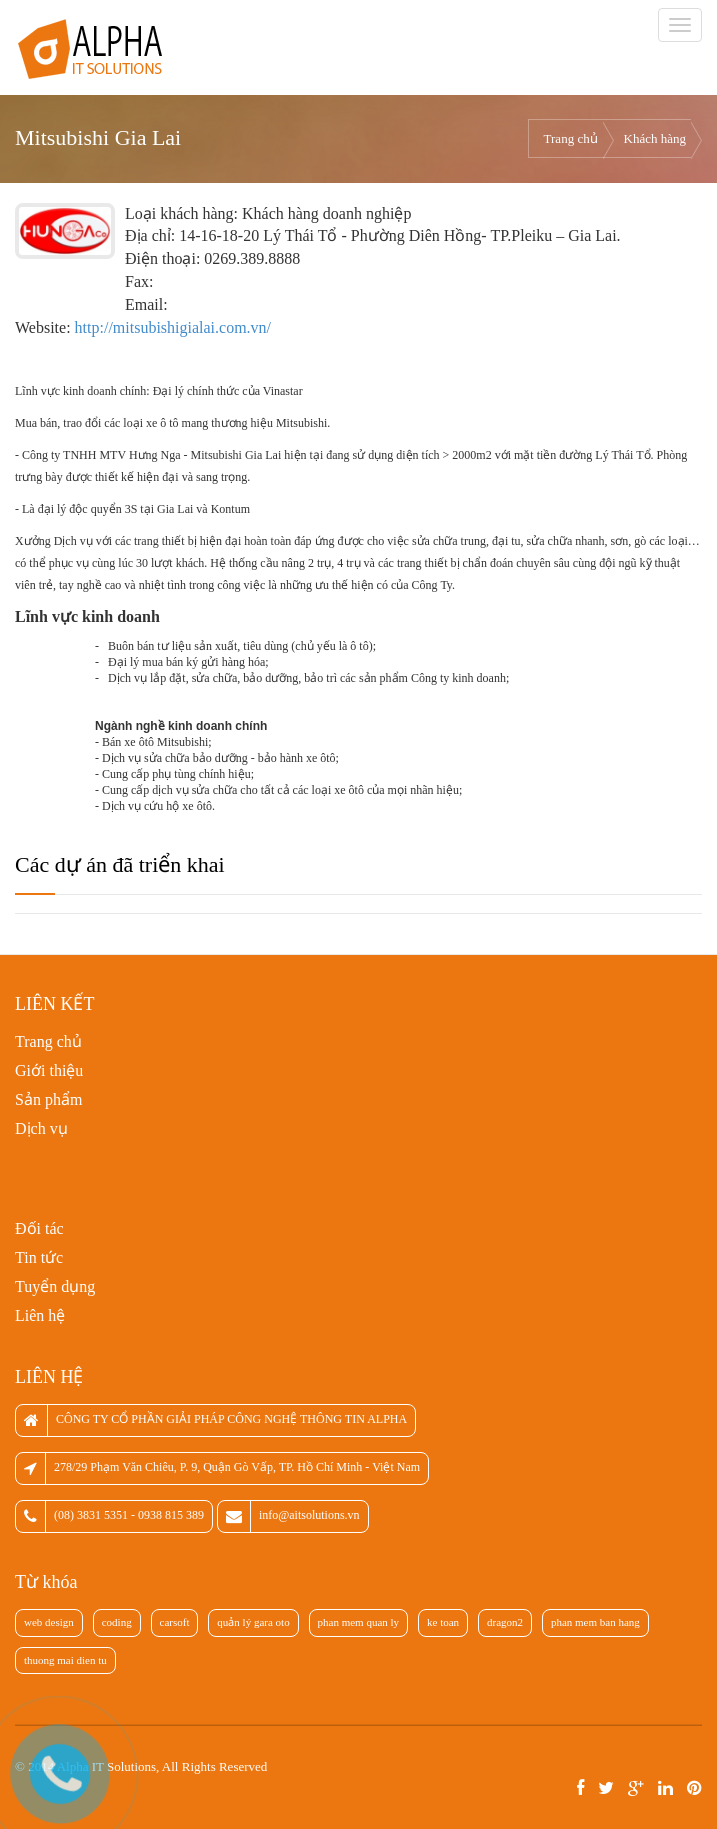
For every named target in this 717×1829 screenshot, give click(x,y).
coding (117, 1622)
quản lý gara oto (253, 1622)
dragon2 (505, 1622)
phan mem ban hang (595, 1622)
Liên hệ (40, 1315)
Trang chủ (571, 138)
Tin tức (39, 1257)
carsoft (175, 1622)
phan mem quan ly (359, 1622)
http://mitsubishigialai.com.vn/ (173, 327)
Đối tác (39, 1228)
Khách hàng (655, 138)
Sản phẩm (48, 1099)
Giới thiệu (49, 1070)
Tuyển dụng (55, 1286)
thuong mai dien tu (65, 1660)
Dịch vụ (41, 1128)
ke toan (443, 1622)
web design (49, 1622)
